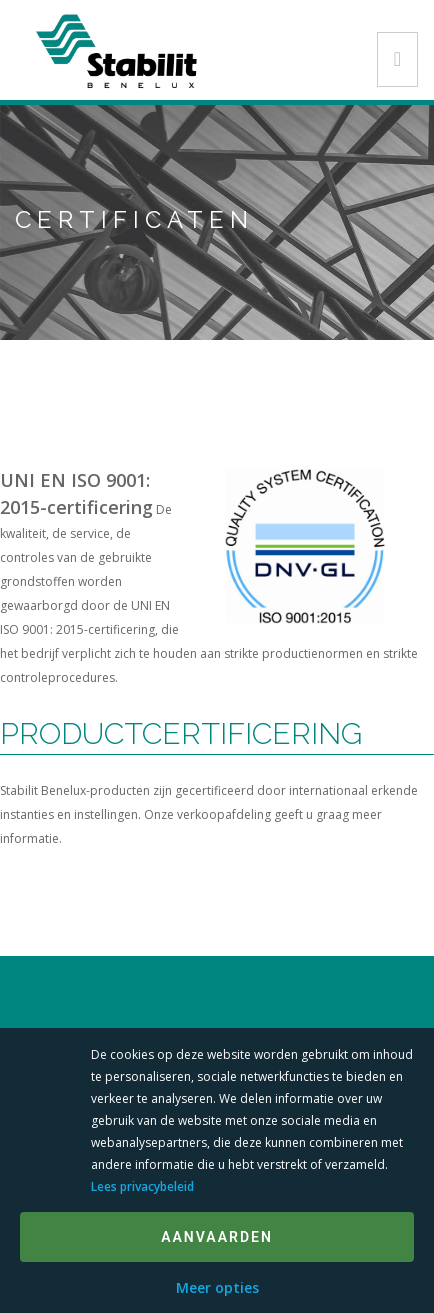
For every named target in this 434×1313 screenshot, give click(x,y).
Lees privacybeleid (142, 1186)
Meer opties (217, 1287)
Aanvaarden (217, 1237)
